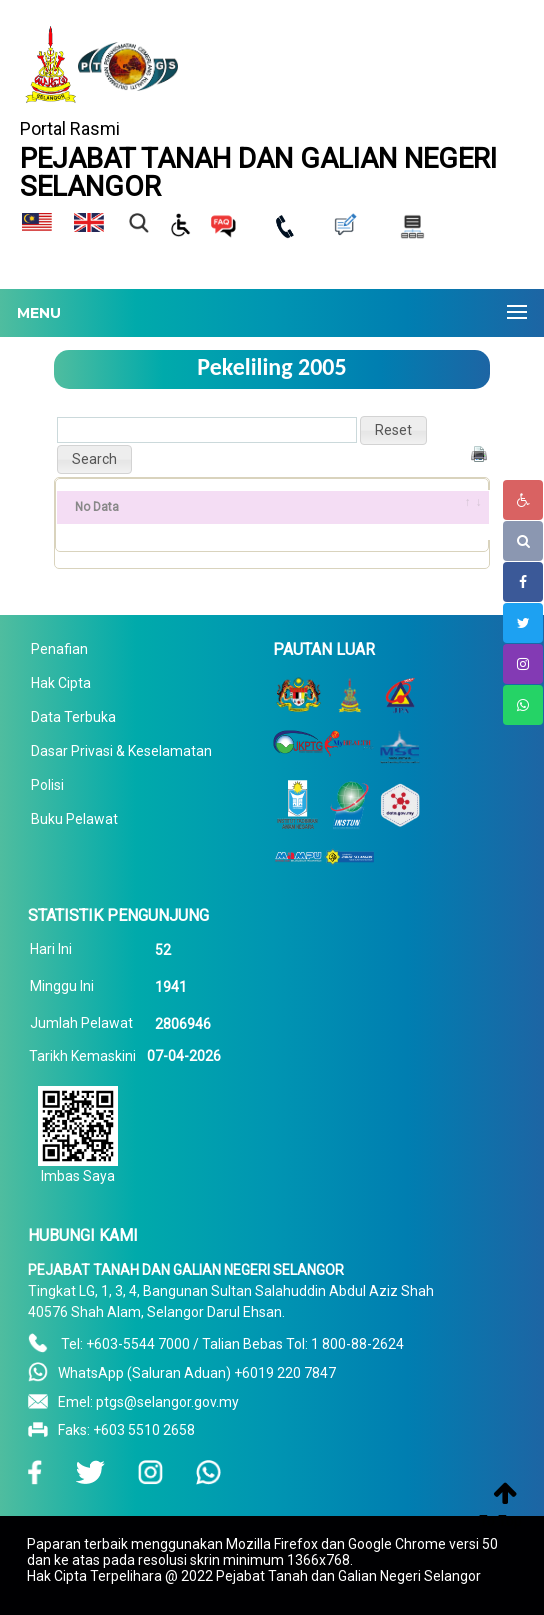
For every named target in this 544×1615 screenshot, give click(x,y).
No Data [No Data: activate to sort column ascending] (97, 507)
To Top (500, 1521)
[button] (393, 430)
